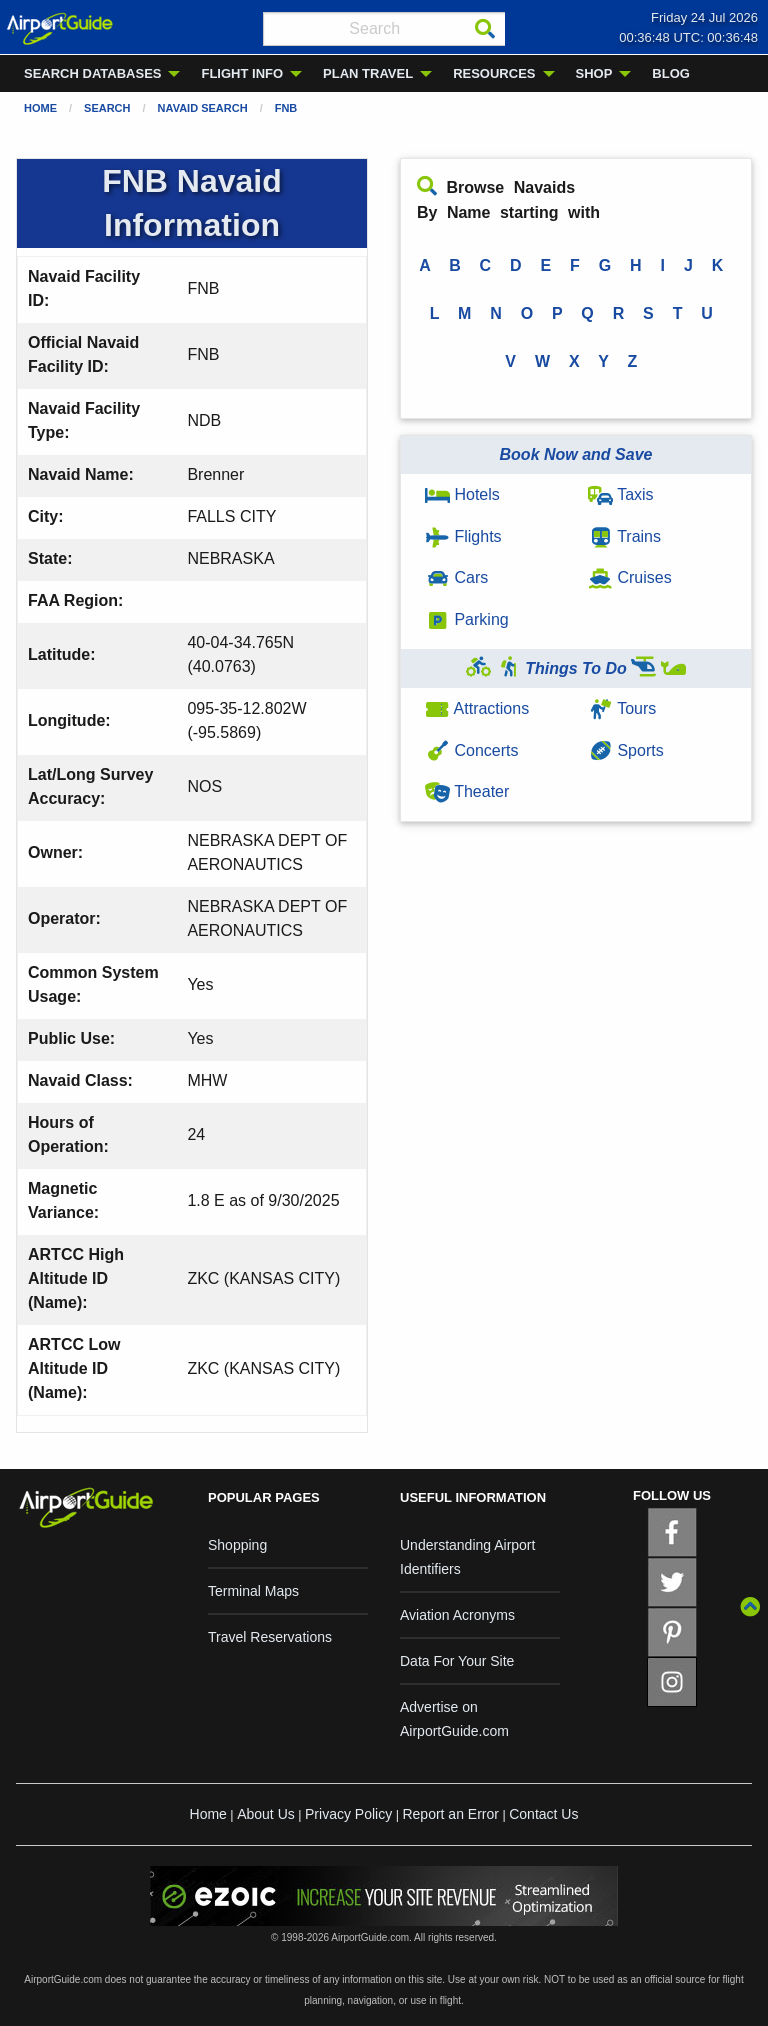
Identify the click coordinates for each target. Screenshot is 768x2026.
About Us (266, 1814)
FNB (286, 108)
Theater (467, 791)
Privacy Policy (348, 1814)
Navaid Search (203, 108)
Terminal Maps (253, 1591)
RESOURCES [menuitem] (494, 73)
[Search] (485, 29)
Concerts (471, 750)
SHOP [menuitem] (594, 73)
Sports (626, 750)
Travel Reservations (270, 1637)
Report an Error (450, 1814)
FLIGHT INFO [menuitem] (242, 73)
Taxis (621, 494)
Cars (456, 577)
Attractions (477, 708)
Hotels (462, 494)
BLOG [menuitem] (671, 73)
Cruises (630, 577)
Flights (463, 536)
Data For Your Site (457, 1661)
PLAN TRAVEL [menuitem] (368, 73)
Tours (622, 708)
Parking (467, 619)
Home (40, 108)
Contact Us (543, 1814)
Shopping (237, 1545)
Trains (624, 536)
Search (107, 108)
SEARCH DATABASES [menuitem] (92, 73)
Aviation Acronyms (457, 1615)
